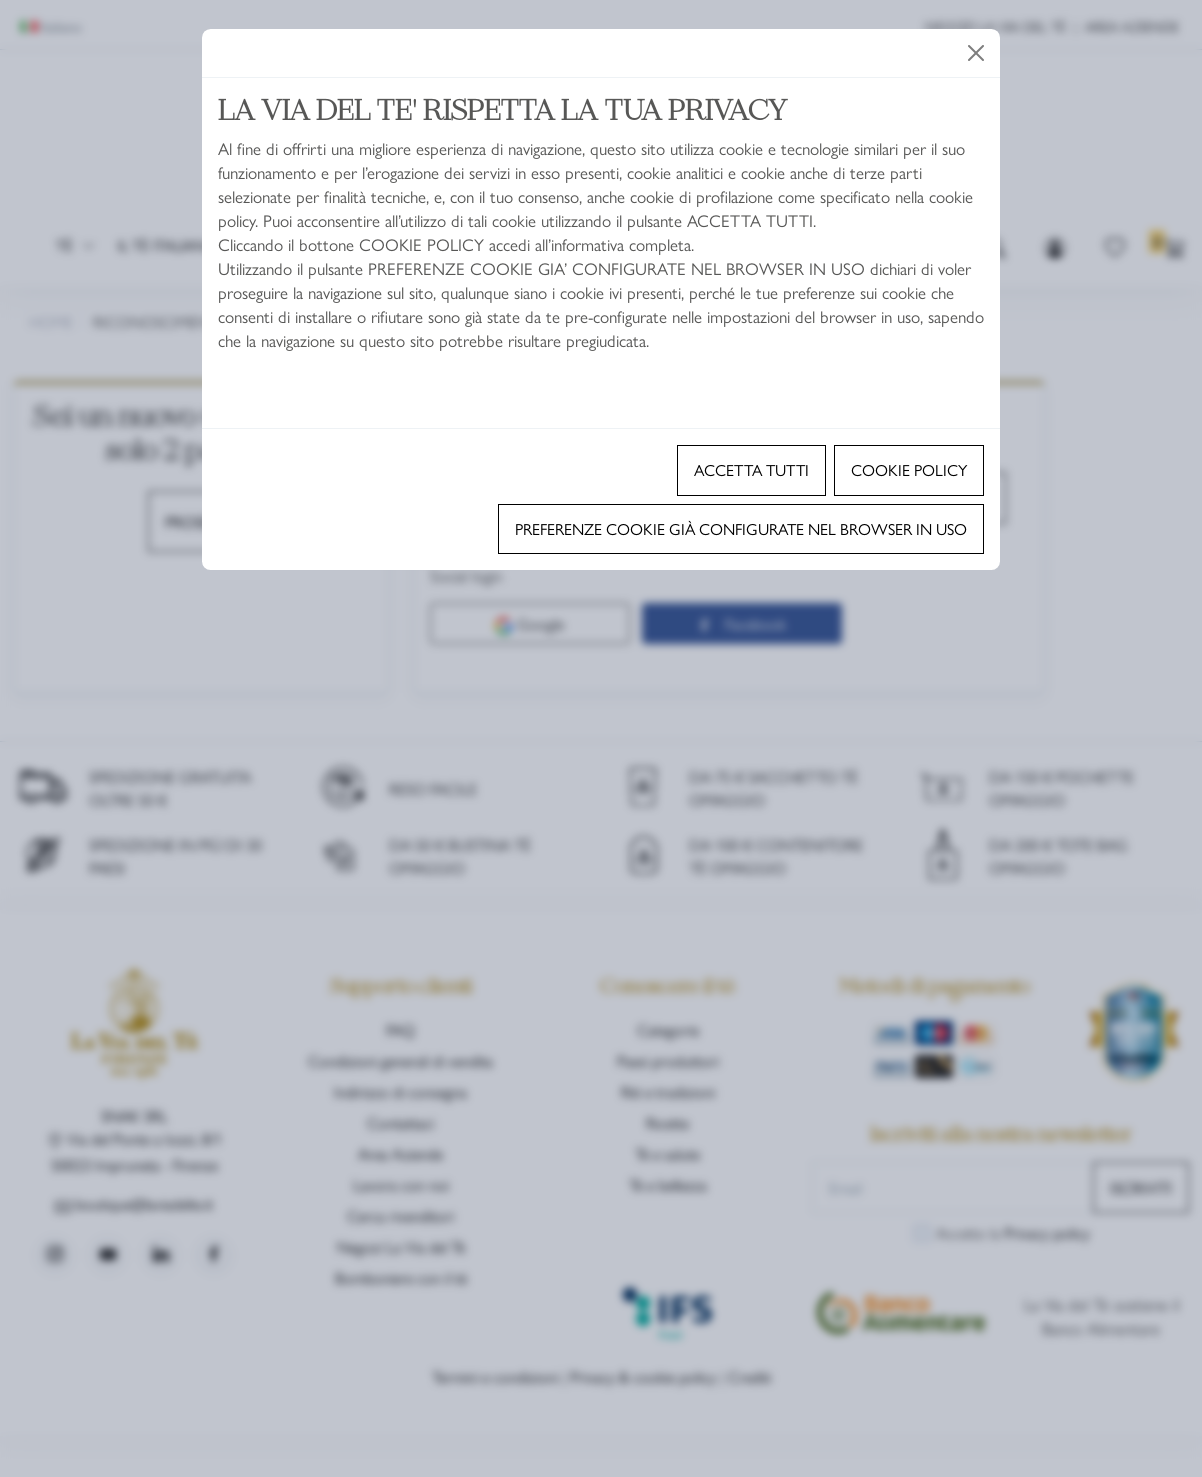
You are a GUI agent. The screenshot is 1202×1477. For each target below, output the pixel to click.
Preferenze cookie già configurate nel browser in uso (741, 528)
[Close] (976, 53)
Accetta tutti (751, 469)
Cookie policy (909, 469)
